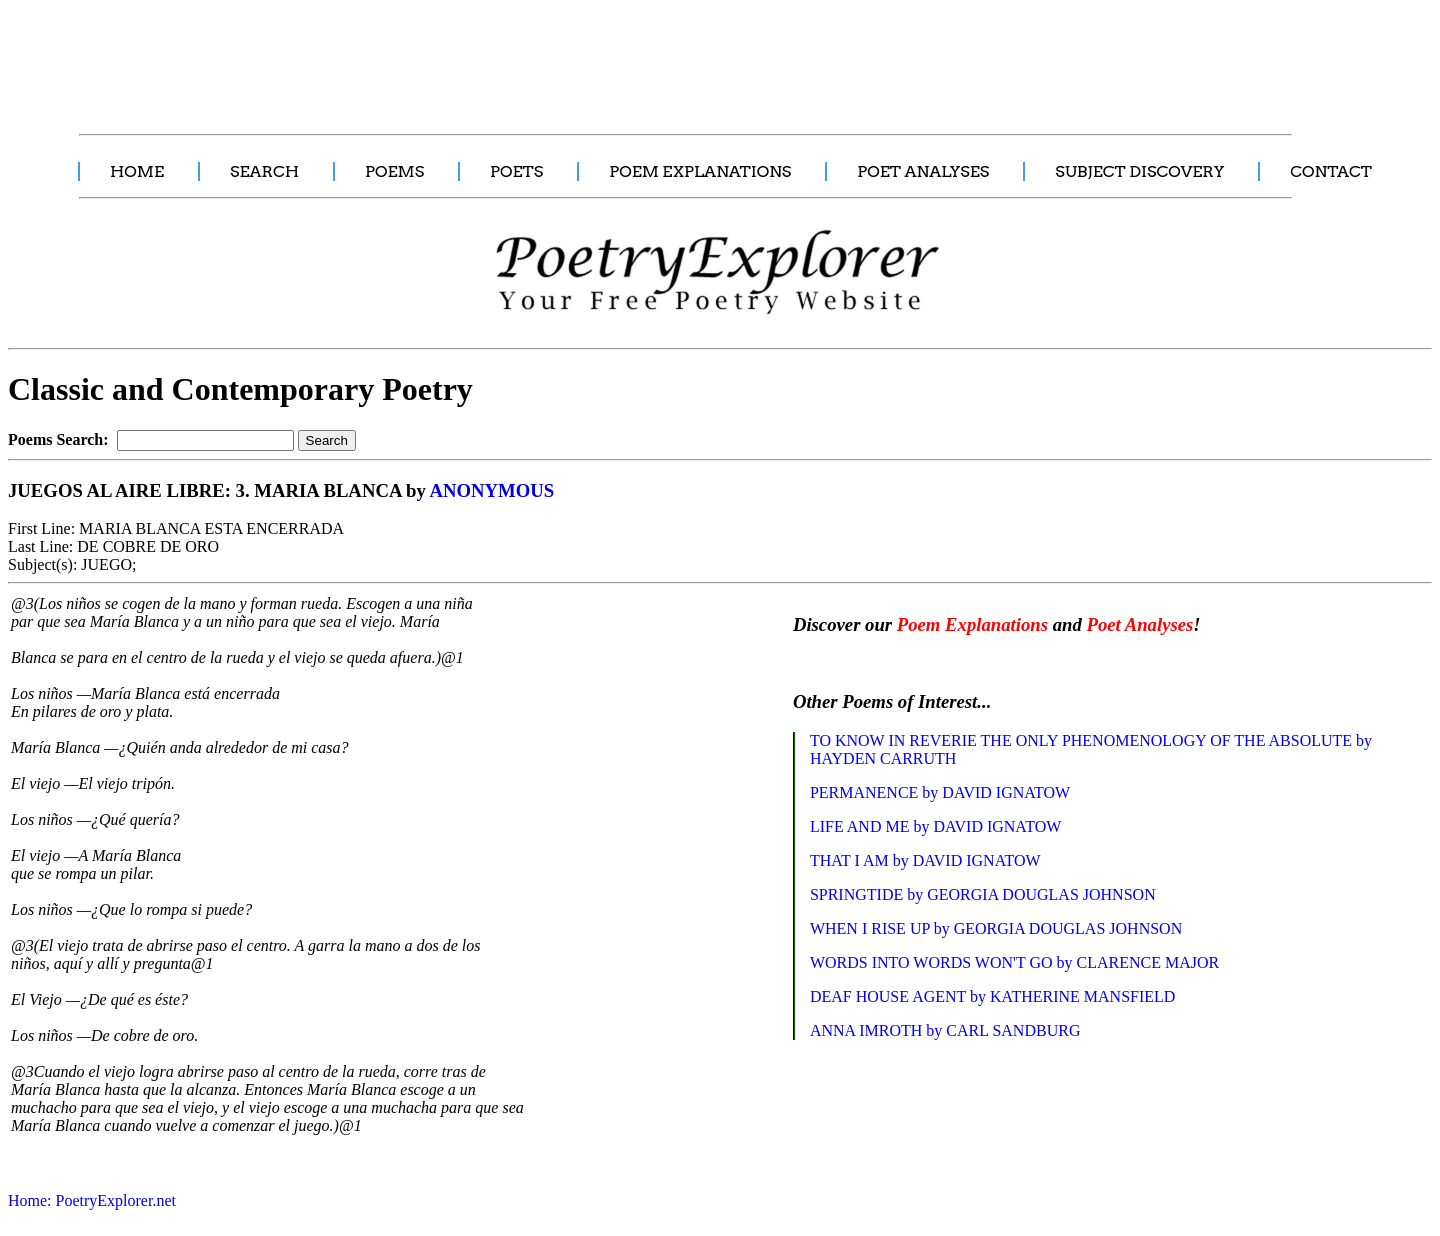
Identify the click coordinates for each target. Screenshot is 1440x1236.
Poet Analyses (1139, 624)
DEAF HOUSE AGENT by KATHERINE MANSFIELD (992, 996)
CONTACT (1331, 171)
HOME (137, 171)
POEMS (394, 171)
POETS (516, 171)
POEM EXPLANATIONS (700, 171)
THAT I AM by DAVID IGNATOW (925, 860)
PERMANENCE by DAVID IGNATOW (940, 792)
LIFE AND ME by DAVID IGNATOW (935, 826)
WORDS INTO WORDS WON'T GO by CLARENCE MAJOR (1014, 962)
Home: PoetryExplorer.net (92, 1200)
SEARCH (264, 171)
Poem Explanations (972, 624)
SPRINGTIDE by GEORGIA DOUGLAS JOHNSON (983, 894)
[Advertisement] (375, 56)
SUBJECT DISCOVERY (1139, 171)
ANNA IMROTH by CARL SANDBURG (945, 1030)
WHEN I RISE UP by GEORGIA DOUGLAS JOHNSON (996, 928)
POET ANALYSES (923, 171)
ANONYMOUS (491, 490)
